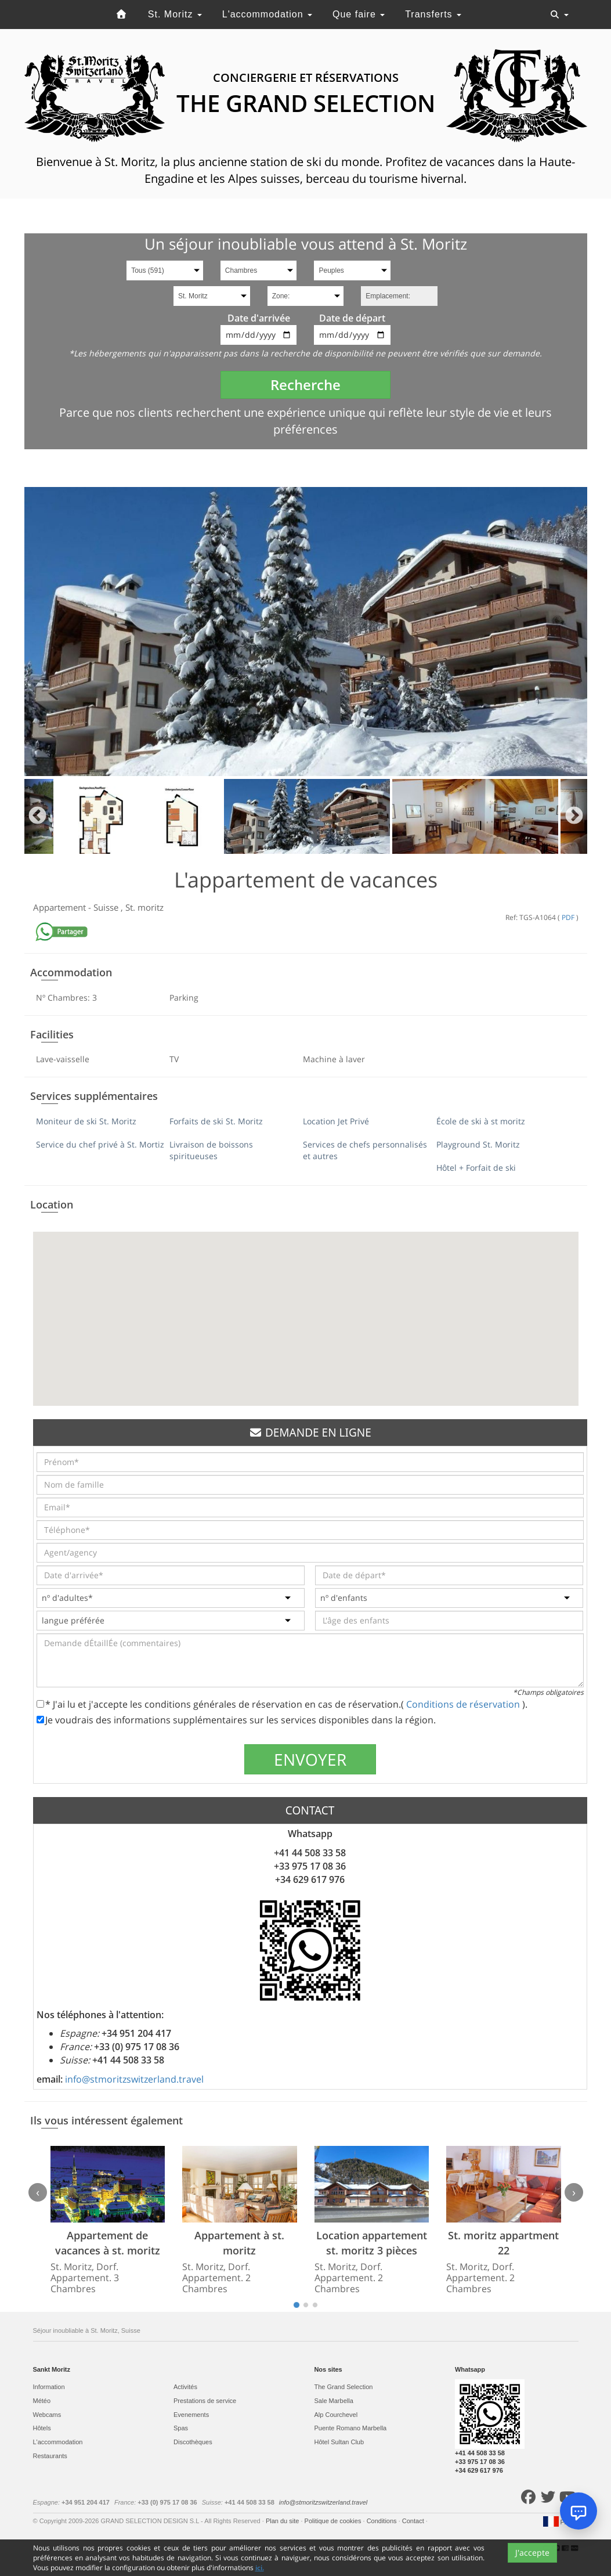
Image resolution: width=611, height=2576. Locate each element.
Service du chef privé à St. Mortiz (100, 1144)
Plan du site (283, 2520)
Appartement (60, 907)
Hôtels (42, 2428)
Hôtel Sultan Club (339, 2441)
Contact (414, 2520)
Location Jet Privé (336, 1121)
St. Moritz (175, 14)
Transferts (433, 14)
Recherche (305, 384)
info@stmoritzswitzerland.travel (134, 2079)
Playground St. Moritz (478, 1144)
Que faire (358, 14)
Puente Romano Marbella (350, 2428)
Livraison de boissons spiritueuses (211, 1150)
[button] (305, 1308)
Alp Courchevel (336, 2414)
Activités (185, 2386)
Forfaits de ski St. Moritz (216, 1121)
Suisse (107, 907)
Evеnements (191, 2414)
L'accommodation (267, 14)
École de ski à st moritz (480, 1121)
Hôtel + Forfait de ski (476, 1167)
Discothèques (192, 2441)
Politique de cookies (334, 2520)
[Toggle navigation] (559, 14)
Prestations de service (204, 2400)
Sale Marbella (333, 2400)
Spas (180, 2428)
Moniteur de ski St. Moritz (86, 1121)
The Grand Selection (343, 2386)
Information (49, 2386)
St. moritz (144, 907)
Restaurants (50, 2455)
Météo (42, 2400)
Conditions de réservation (464, 1704)
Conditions (383, 2520)
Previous (37, 816)
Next (574, 816)
